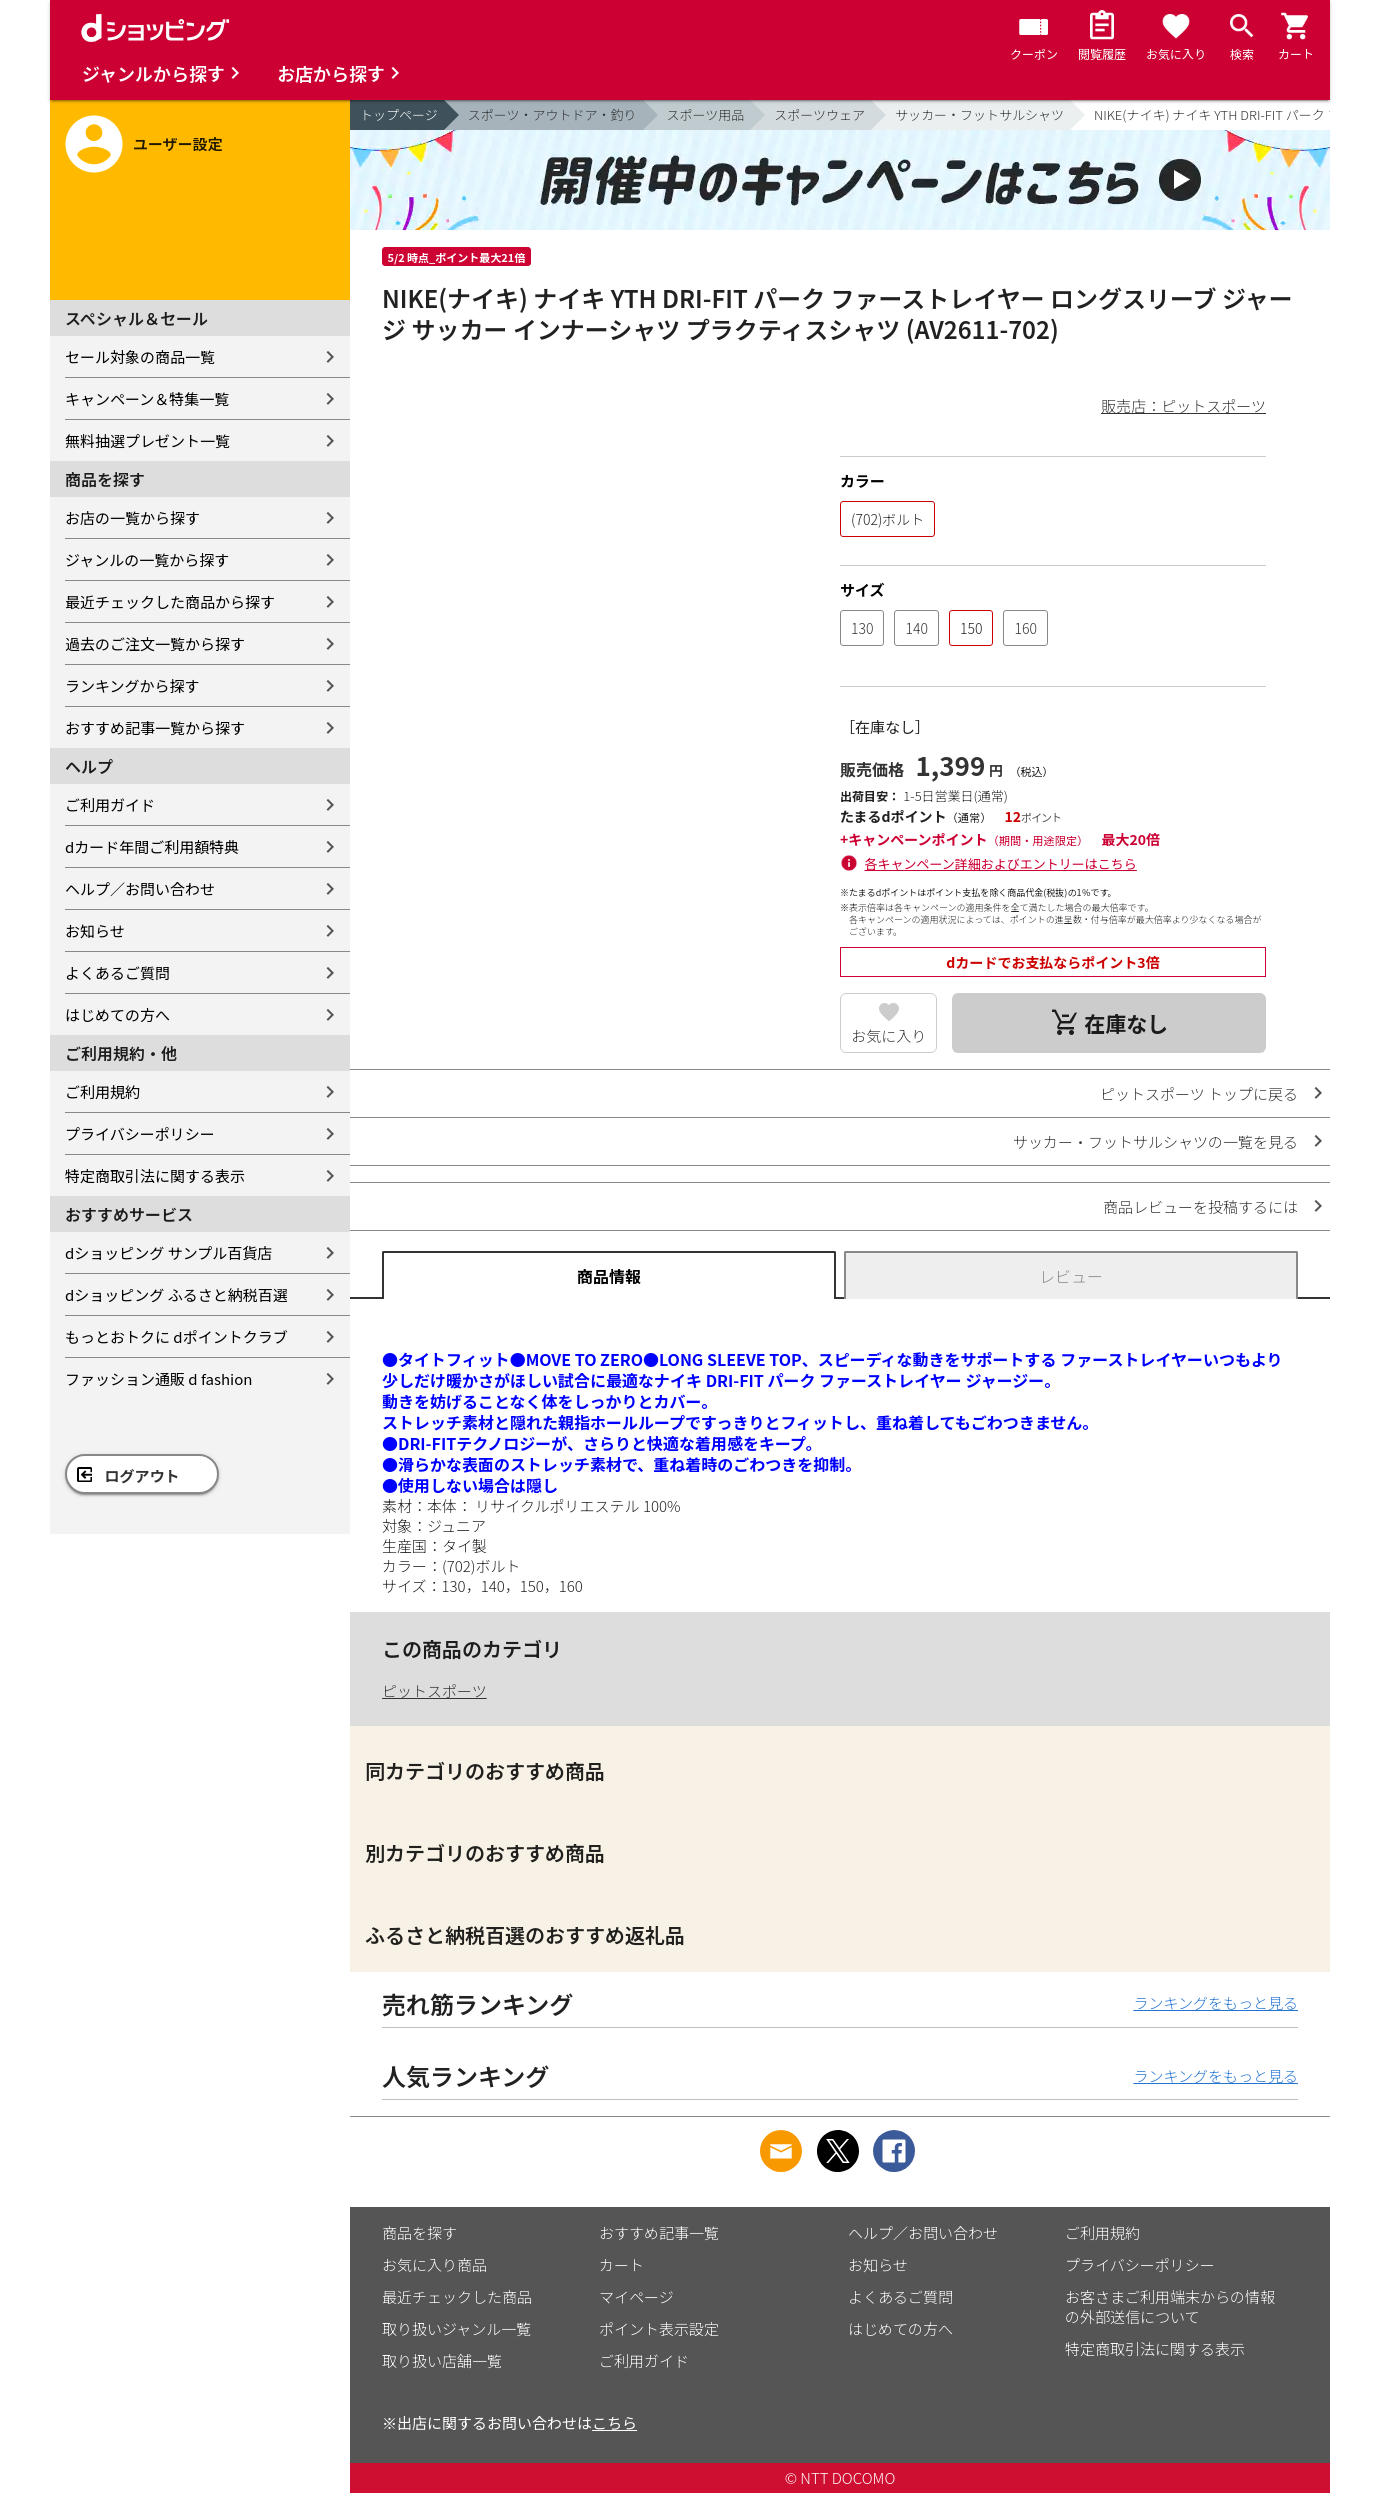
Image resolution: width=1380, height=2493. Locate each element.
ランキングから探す (132, 685)
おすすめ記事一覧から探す (155, 727)
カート (621, 2264)
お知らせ (95, 930)
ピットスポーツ (434, 1690)
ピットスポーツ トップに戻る (1199, 1093)
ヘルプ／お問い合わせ (140, 888)
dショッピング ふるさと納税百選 (176, 1294)
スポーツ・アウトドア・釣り (552, 114)
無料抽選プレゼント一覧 (147, 440)
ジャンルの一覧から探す (147, 559)
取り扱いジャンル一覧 (456, 2328)
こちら (614, 2422)
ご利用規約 (102, 1091)
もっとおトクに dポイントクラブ (176, 1336)
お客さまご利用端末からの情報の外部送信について (1170, 2306)
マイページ (636, 2296)
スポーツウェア (819, 114)
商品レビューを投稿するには (1200, 1206)
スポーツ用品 (706, 114)
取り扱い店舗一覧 (442, 2360)
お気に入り (888, 1035)
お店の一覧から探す (132, 517)
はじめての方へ (117, 1014)
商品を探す (419, 2232)
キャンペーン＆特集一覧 (147, 398)
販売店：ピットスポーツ (1183, 405)
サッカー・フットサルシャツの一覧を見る (1155, 1141)
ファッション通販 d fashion (158, 1378)
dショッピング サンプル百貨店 (168, 1252)
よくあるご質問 (117, 972)
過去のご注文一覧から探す (155, 643)
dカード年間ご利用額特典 (152, 846)
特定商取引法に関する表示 (155, 1175)
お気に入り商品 (434, 2264)
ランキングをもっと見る (1215, 2002)
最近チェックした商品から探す (170, 601)
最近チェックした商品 (457, 2296)
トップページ (399, 114)
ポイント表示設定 (659, 2328)
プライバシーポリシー (140, 1133)
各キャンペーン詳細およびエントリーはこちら (1001, 863)
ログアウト (142, 1475)
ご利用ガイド (110, 804)
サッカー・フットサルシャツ (979, 114)
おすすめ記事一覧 (659, 2232)
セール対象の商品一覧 (140, 356)
